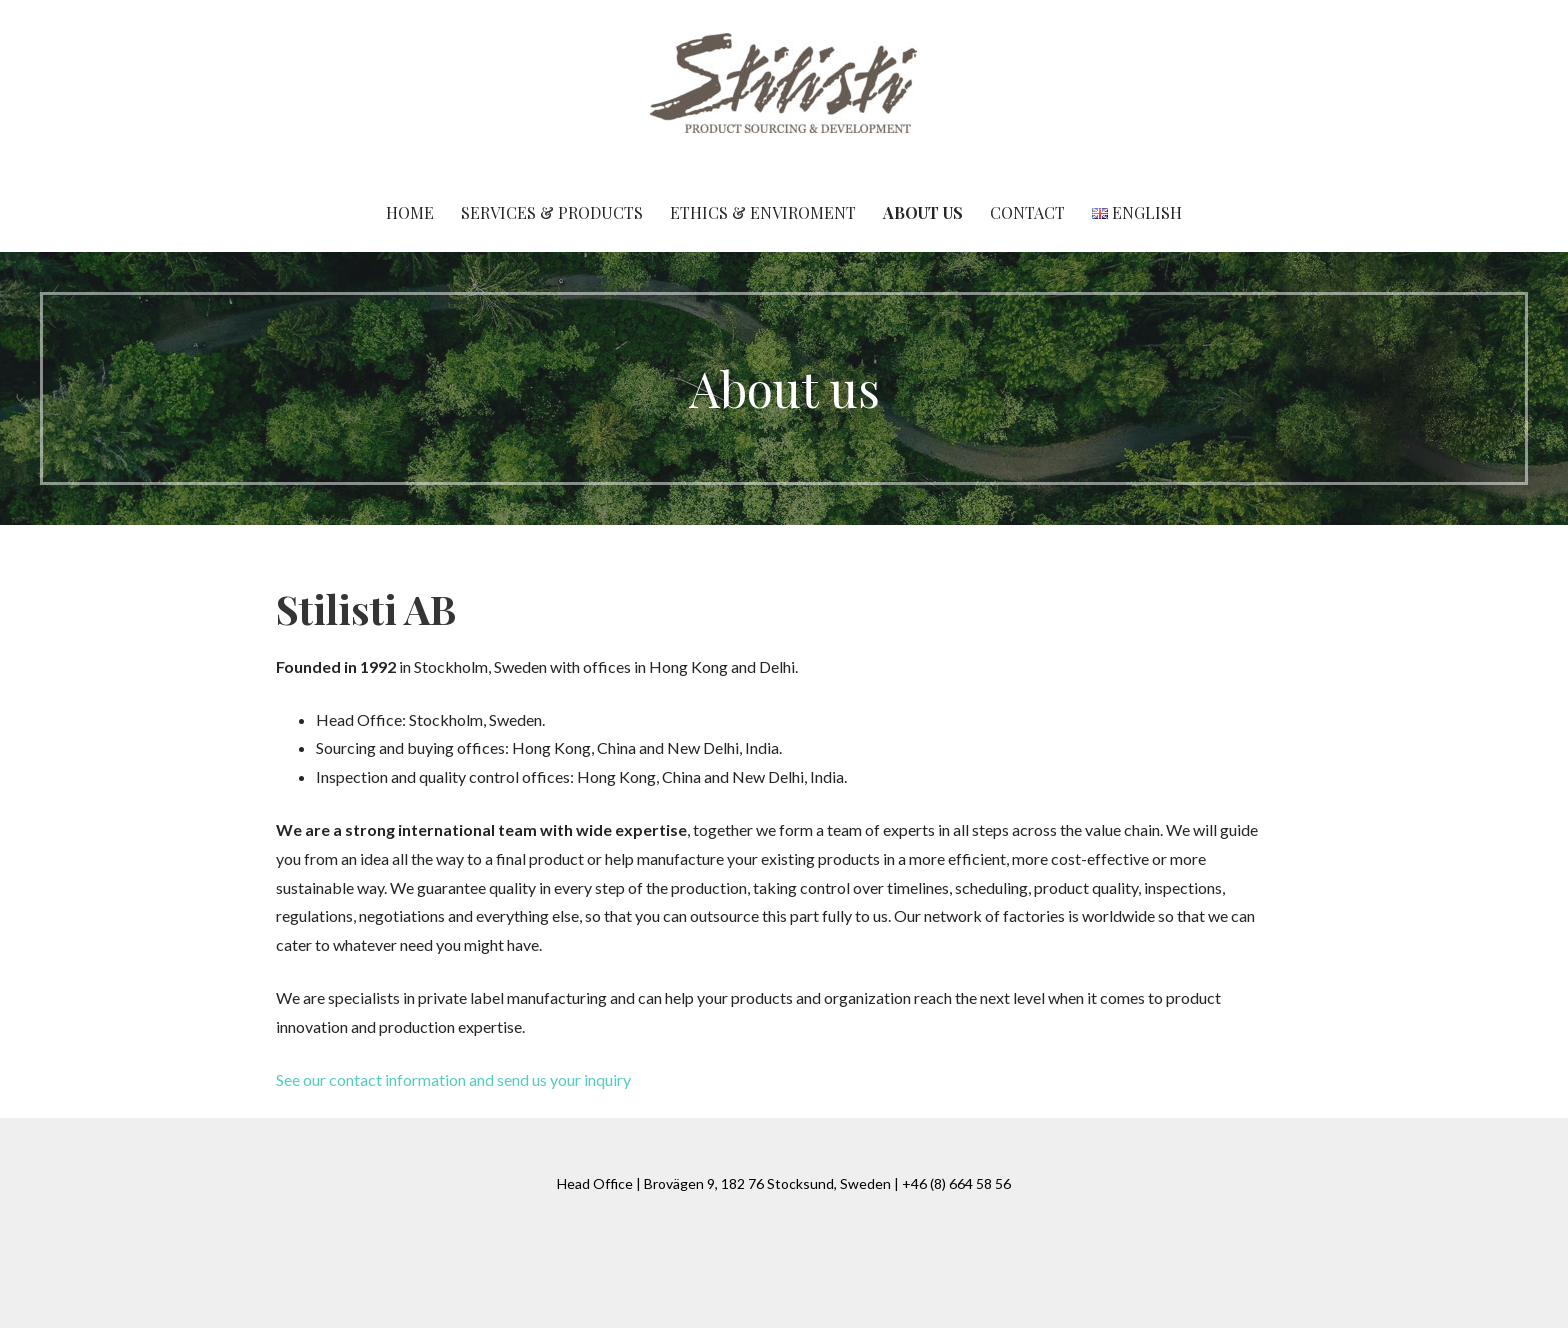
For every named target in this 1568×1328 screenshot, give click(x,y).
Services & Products (552, 212)
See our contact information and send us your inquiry (453, 1079)
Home (410, 212)
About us (923, 212)
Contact (1027, 212)
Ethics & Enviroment (763, 212)
